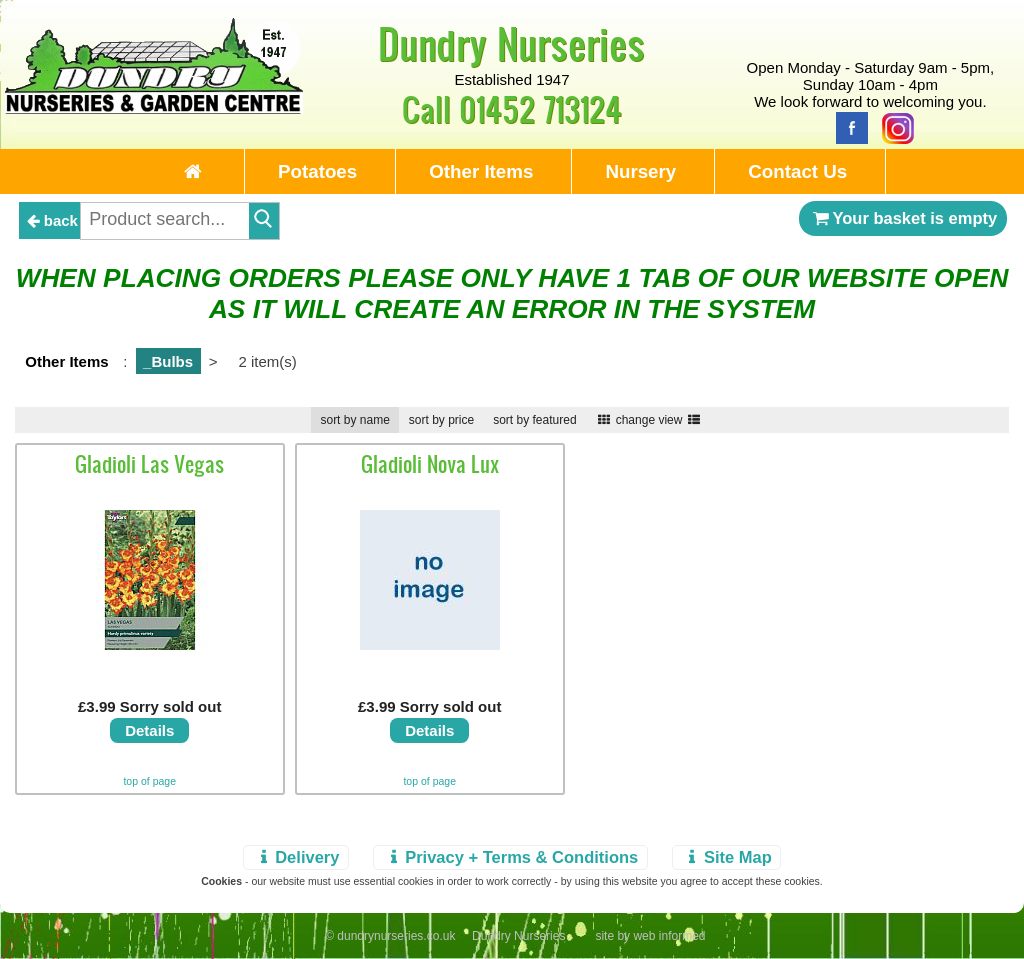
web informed (669, 936)
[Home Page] (154, 108)
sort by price (441, 420)
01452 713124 (540, 108)
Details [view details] (149, 730)
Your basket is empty (903, 218)
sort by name (354, 420)
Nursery (640, 171)
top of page (149, 781)
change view (649, 420)
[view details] (150, 644)
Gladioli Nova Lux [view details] (430, 464)
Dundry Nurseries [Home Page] (511, 43)
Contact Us (797, 171)
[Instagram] (893, 126)
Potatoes (317, 171)
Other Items (481, 171)
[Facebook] (847, 126)
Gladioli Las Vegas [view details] (149, 464)
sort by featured (534, 420)
